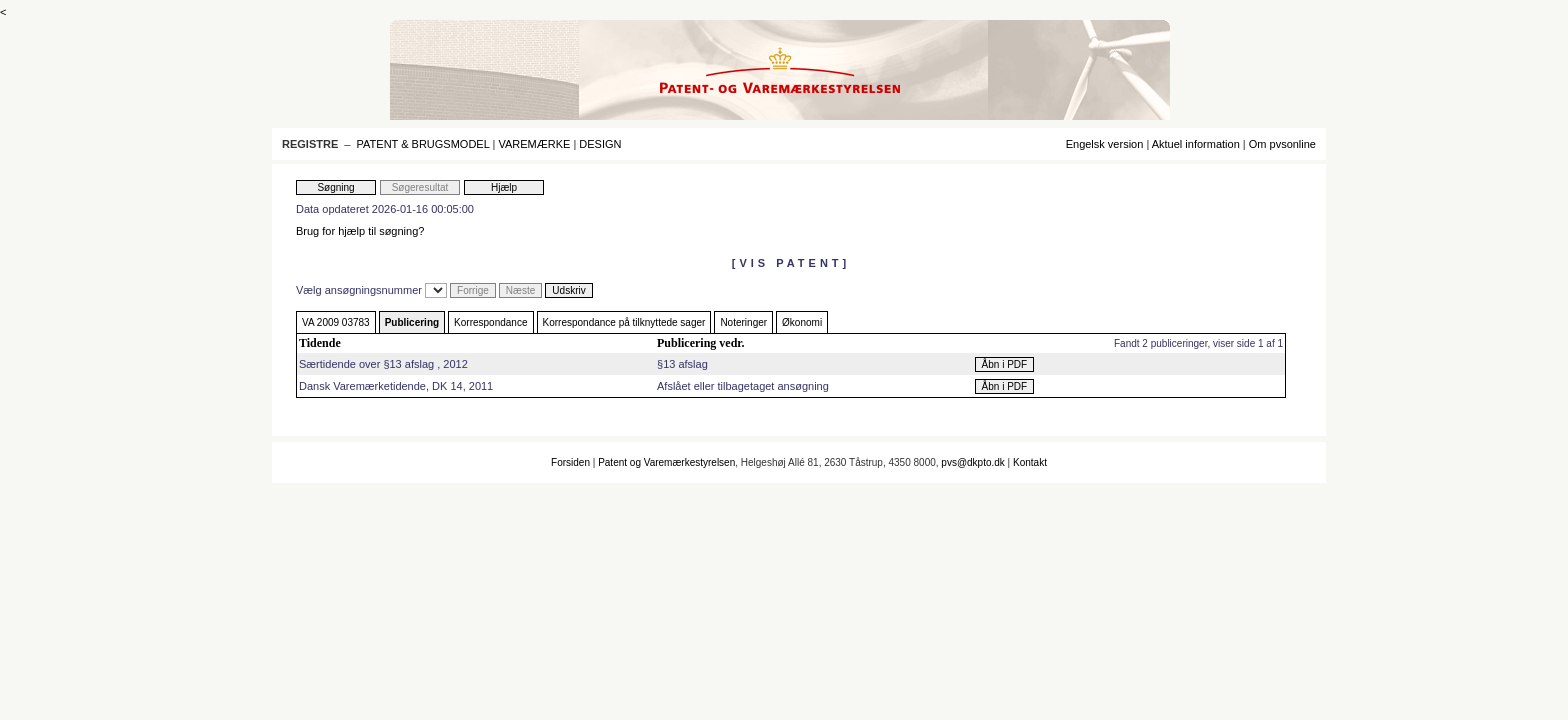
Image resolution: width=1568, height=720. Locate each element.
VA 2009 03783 (336, 322)
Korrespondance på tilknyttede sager (624, 322)
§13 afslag (682, 364)
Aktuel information (1196, 144)
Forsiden (570, 462)
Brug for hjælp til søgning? (360, 231)
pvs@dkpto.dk (973, 462)
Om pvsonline (1282, 144)
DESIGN (600, 144)
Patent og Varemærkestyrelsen (666, 462)
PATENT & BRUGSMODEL (423, 144)
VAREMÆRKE (534, 144)
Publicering (412, 322)
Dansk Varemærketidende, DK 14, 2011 (396, 386)
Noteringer (743, 322)
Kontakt (1030, 462)
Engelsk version (1105, 144)
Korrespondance (490, 322)
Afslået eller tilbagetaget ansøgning (743, 386)
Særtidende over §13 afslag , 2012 (383, 364)
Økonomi (802, 322)
